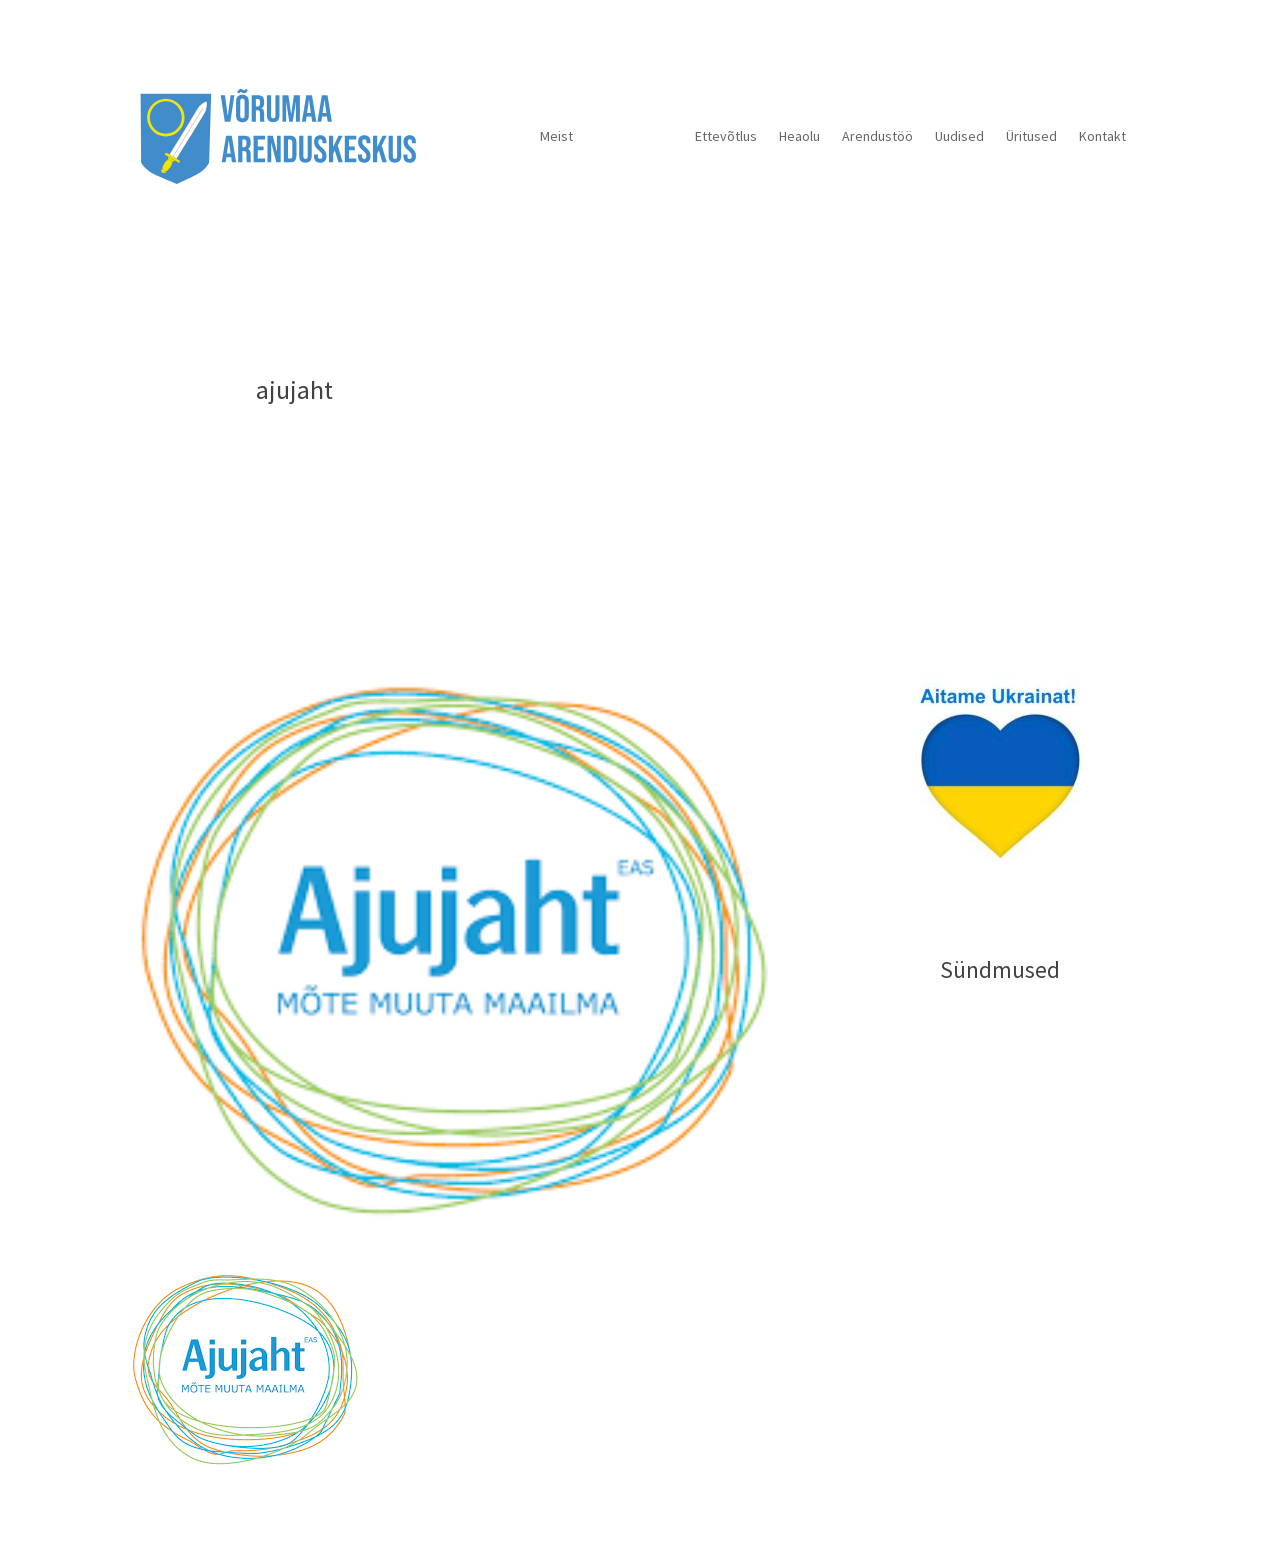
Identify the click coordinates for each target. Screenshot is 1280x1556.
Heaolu (799, 136)
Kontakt (1102, 136)
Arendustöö (877, 136)
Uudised (959, 136)
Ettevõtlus (726, 136)
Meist (556, 136)
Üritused (1031, 136)
